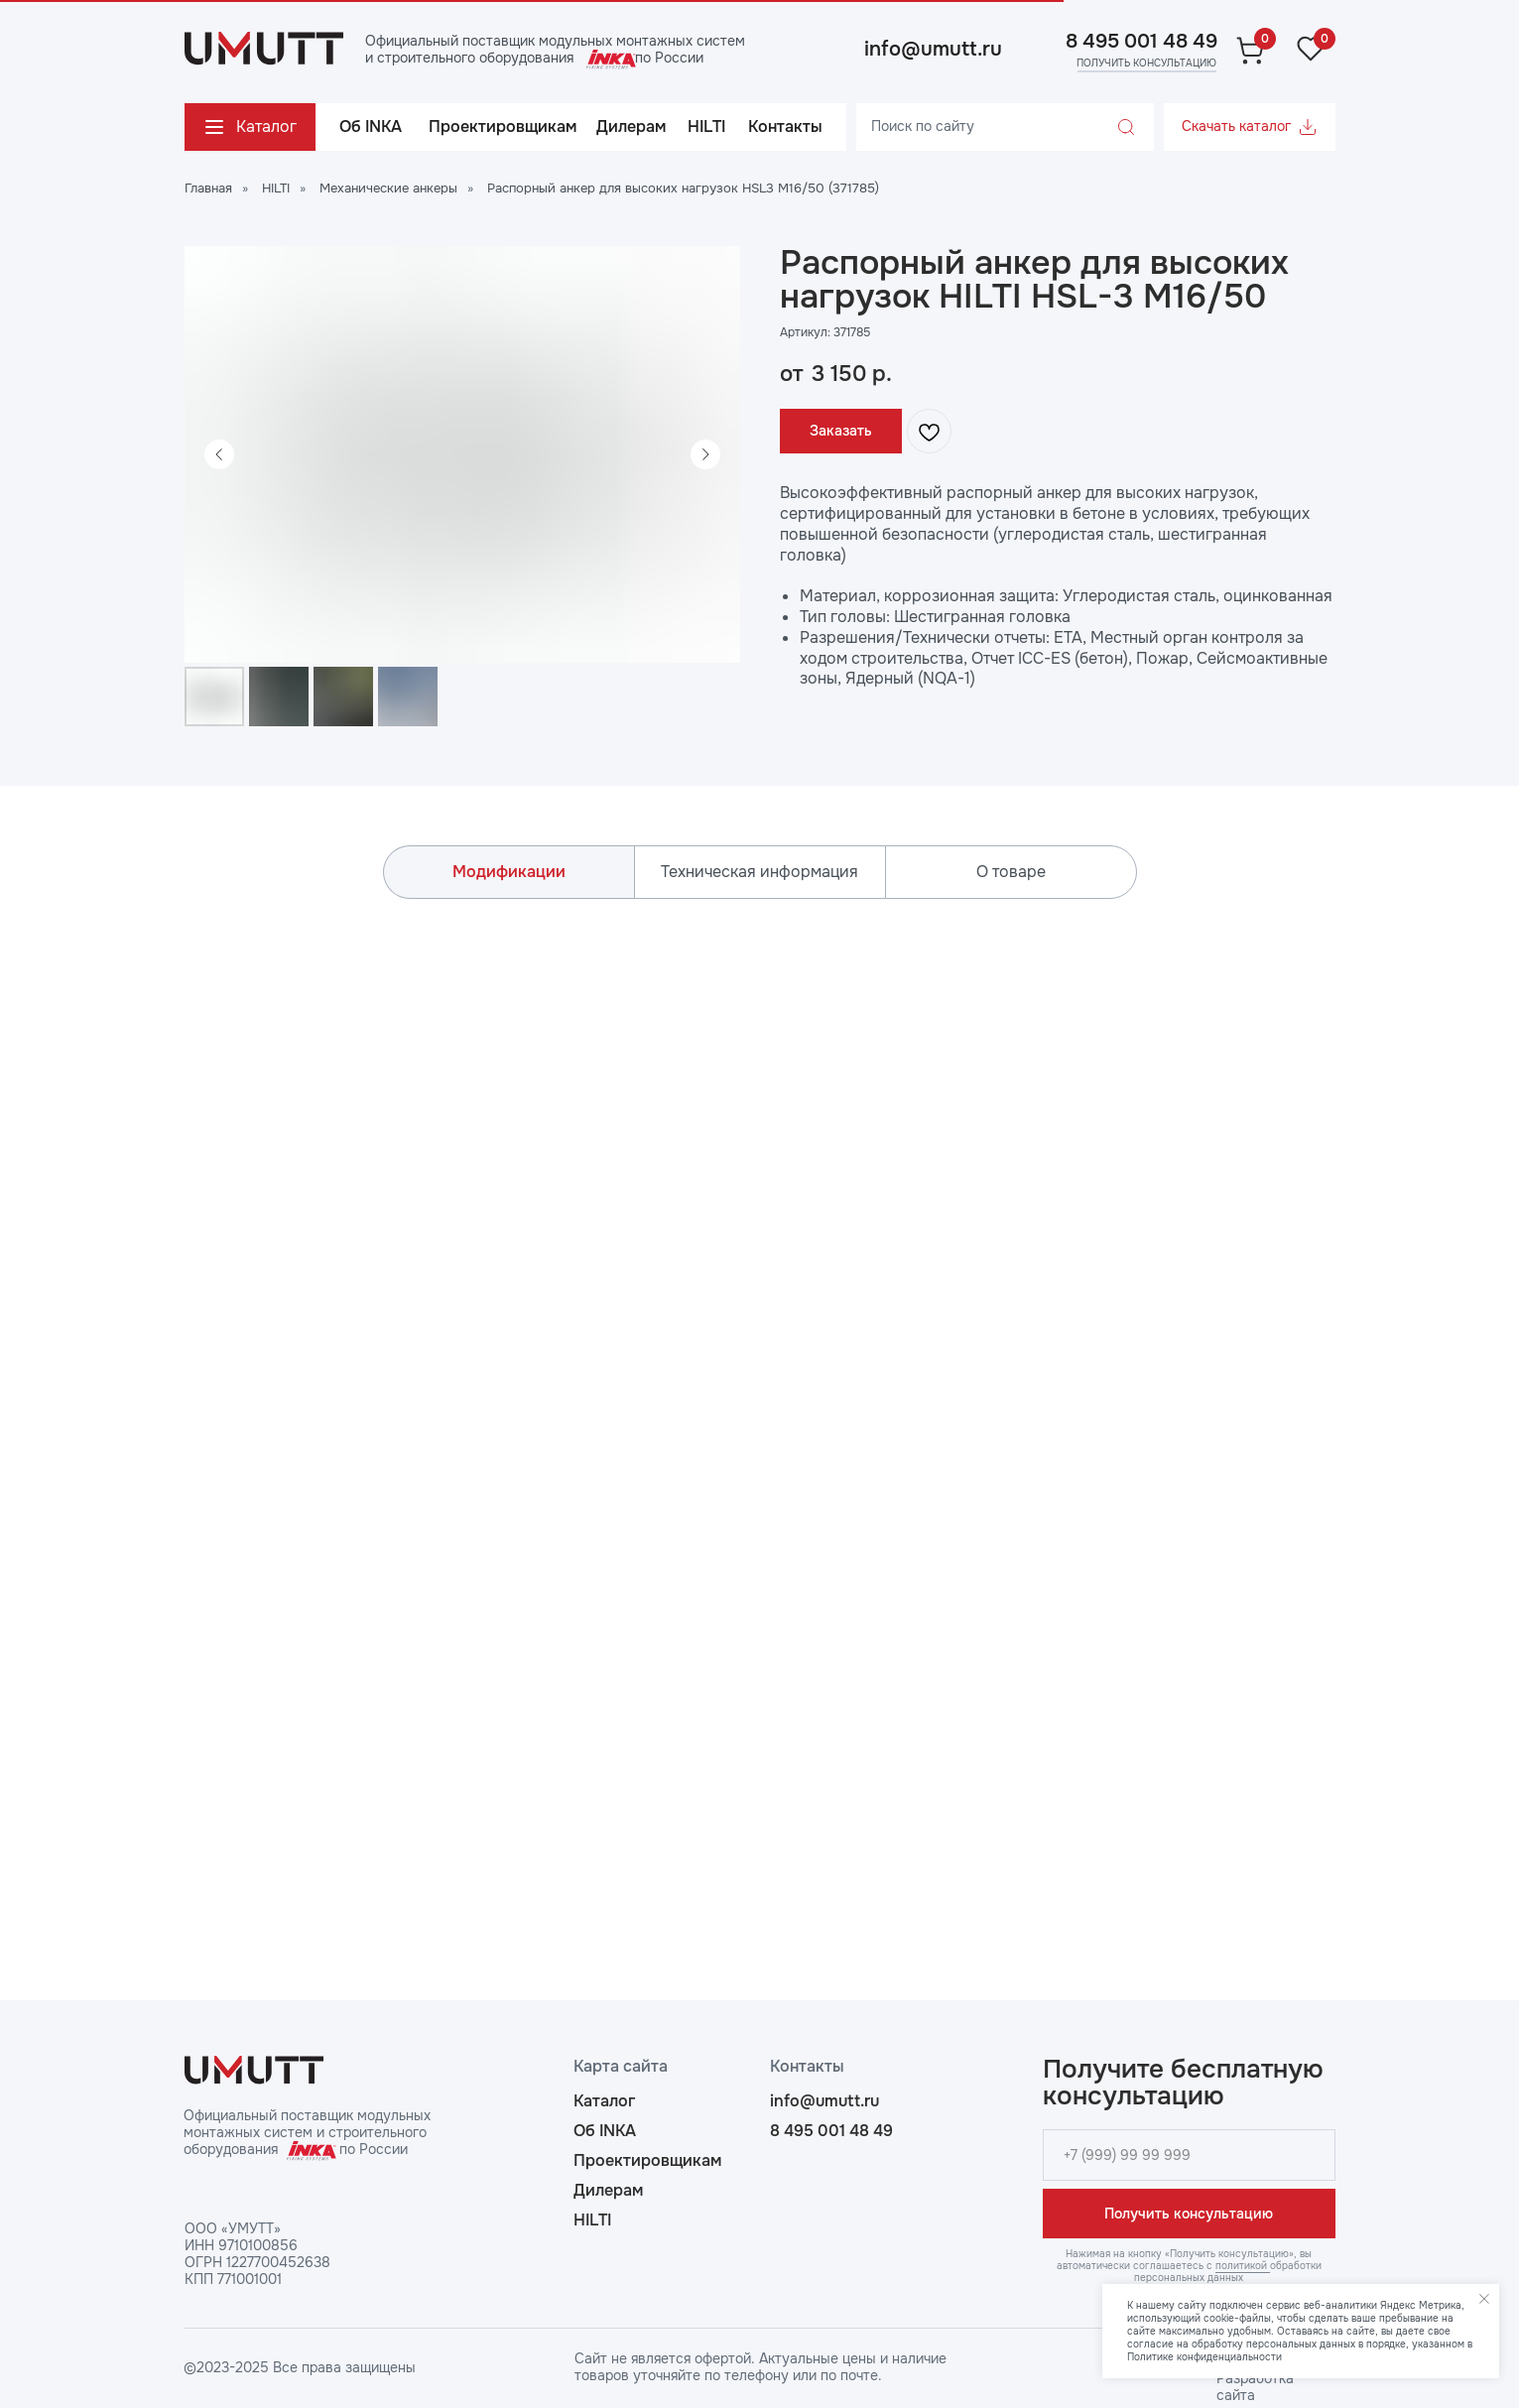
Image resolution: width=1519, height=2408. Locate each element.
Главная (208, 188)
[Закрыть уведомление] (1484, 2299)
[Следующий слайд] (705, 454)
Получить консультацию (1188, 2213)
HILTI (276, 188)
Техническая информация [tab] (759, 871)
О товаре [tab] (1011, 871)
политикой (1242, 2265)
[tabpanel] (759, 1405)
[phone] (1189, 2155)
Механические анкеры (388, 188)
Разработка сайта (1255, 2386)
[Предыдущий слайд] (219, 454)
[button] (1145, 63)
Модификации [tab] (509, 871)
